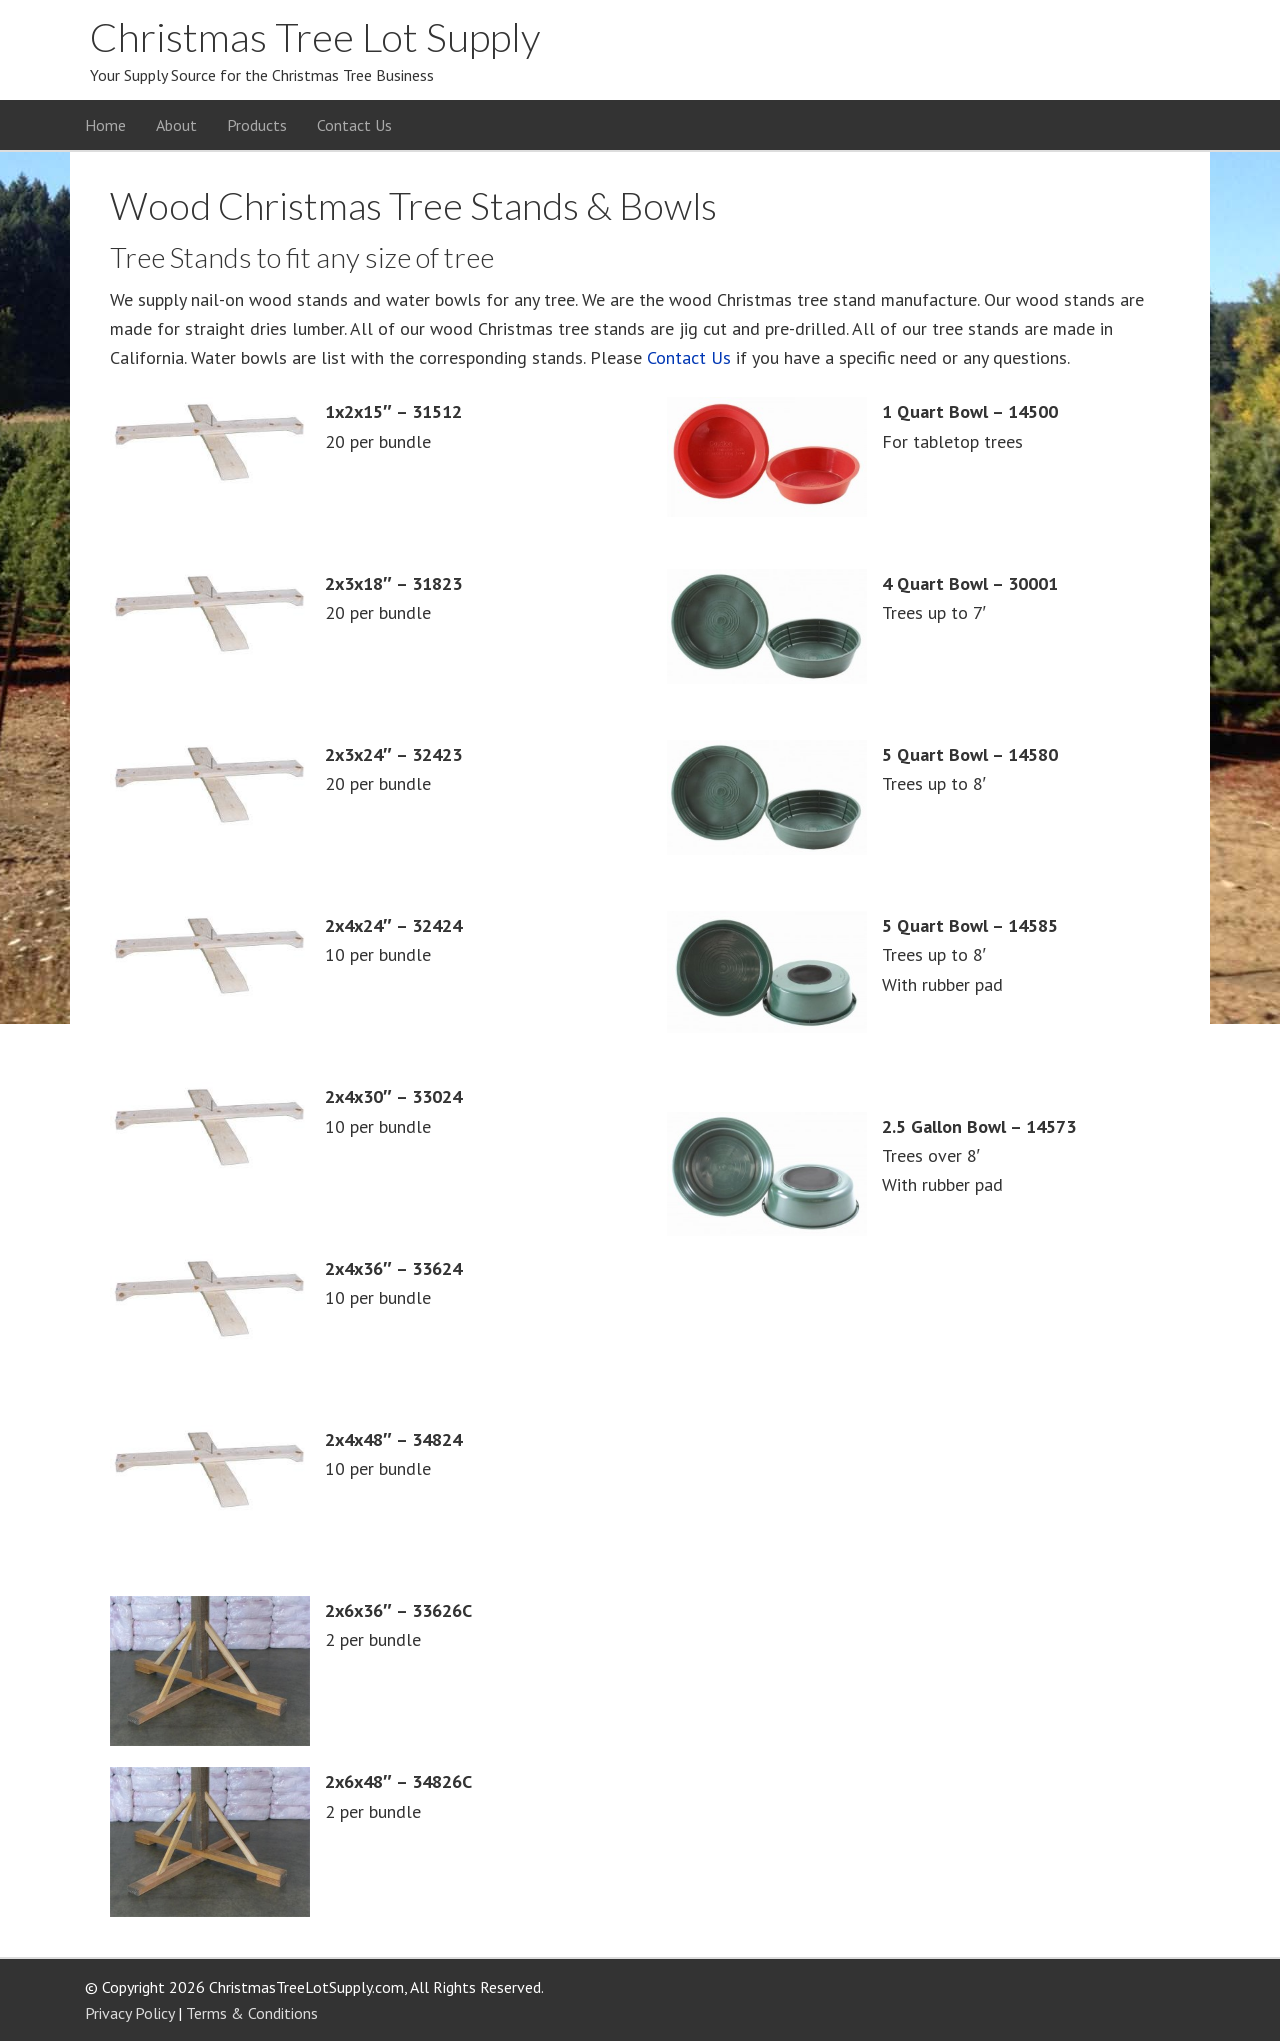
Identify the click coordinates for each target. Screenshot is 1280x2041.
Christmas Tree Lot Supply (315, 37)
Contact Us (689, 357)
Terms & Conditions (252, 2013)
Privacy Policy (129, 2013)
